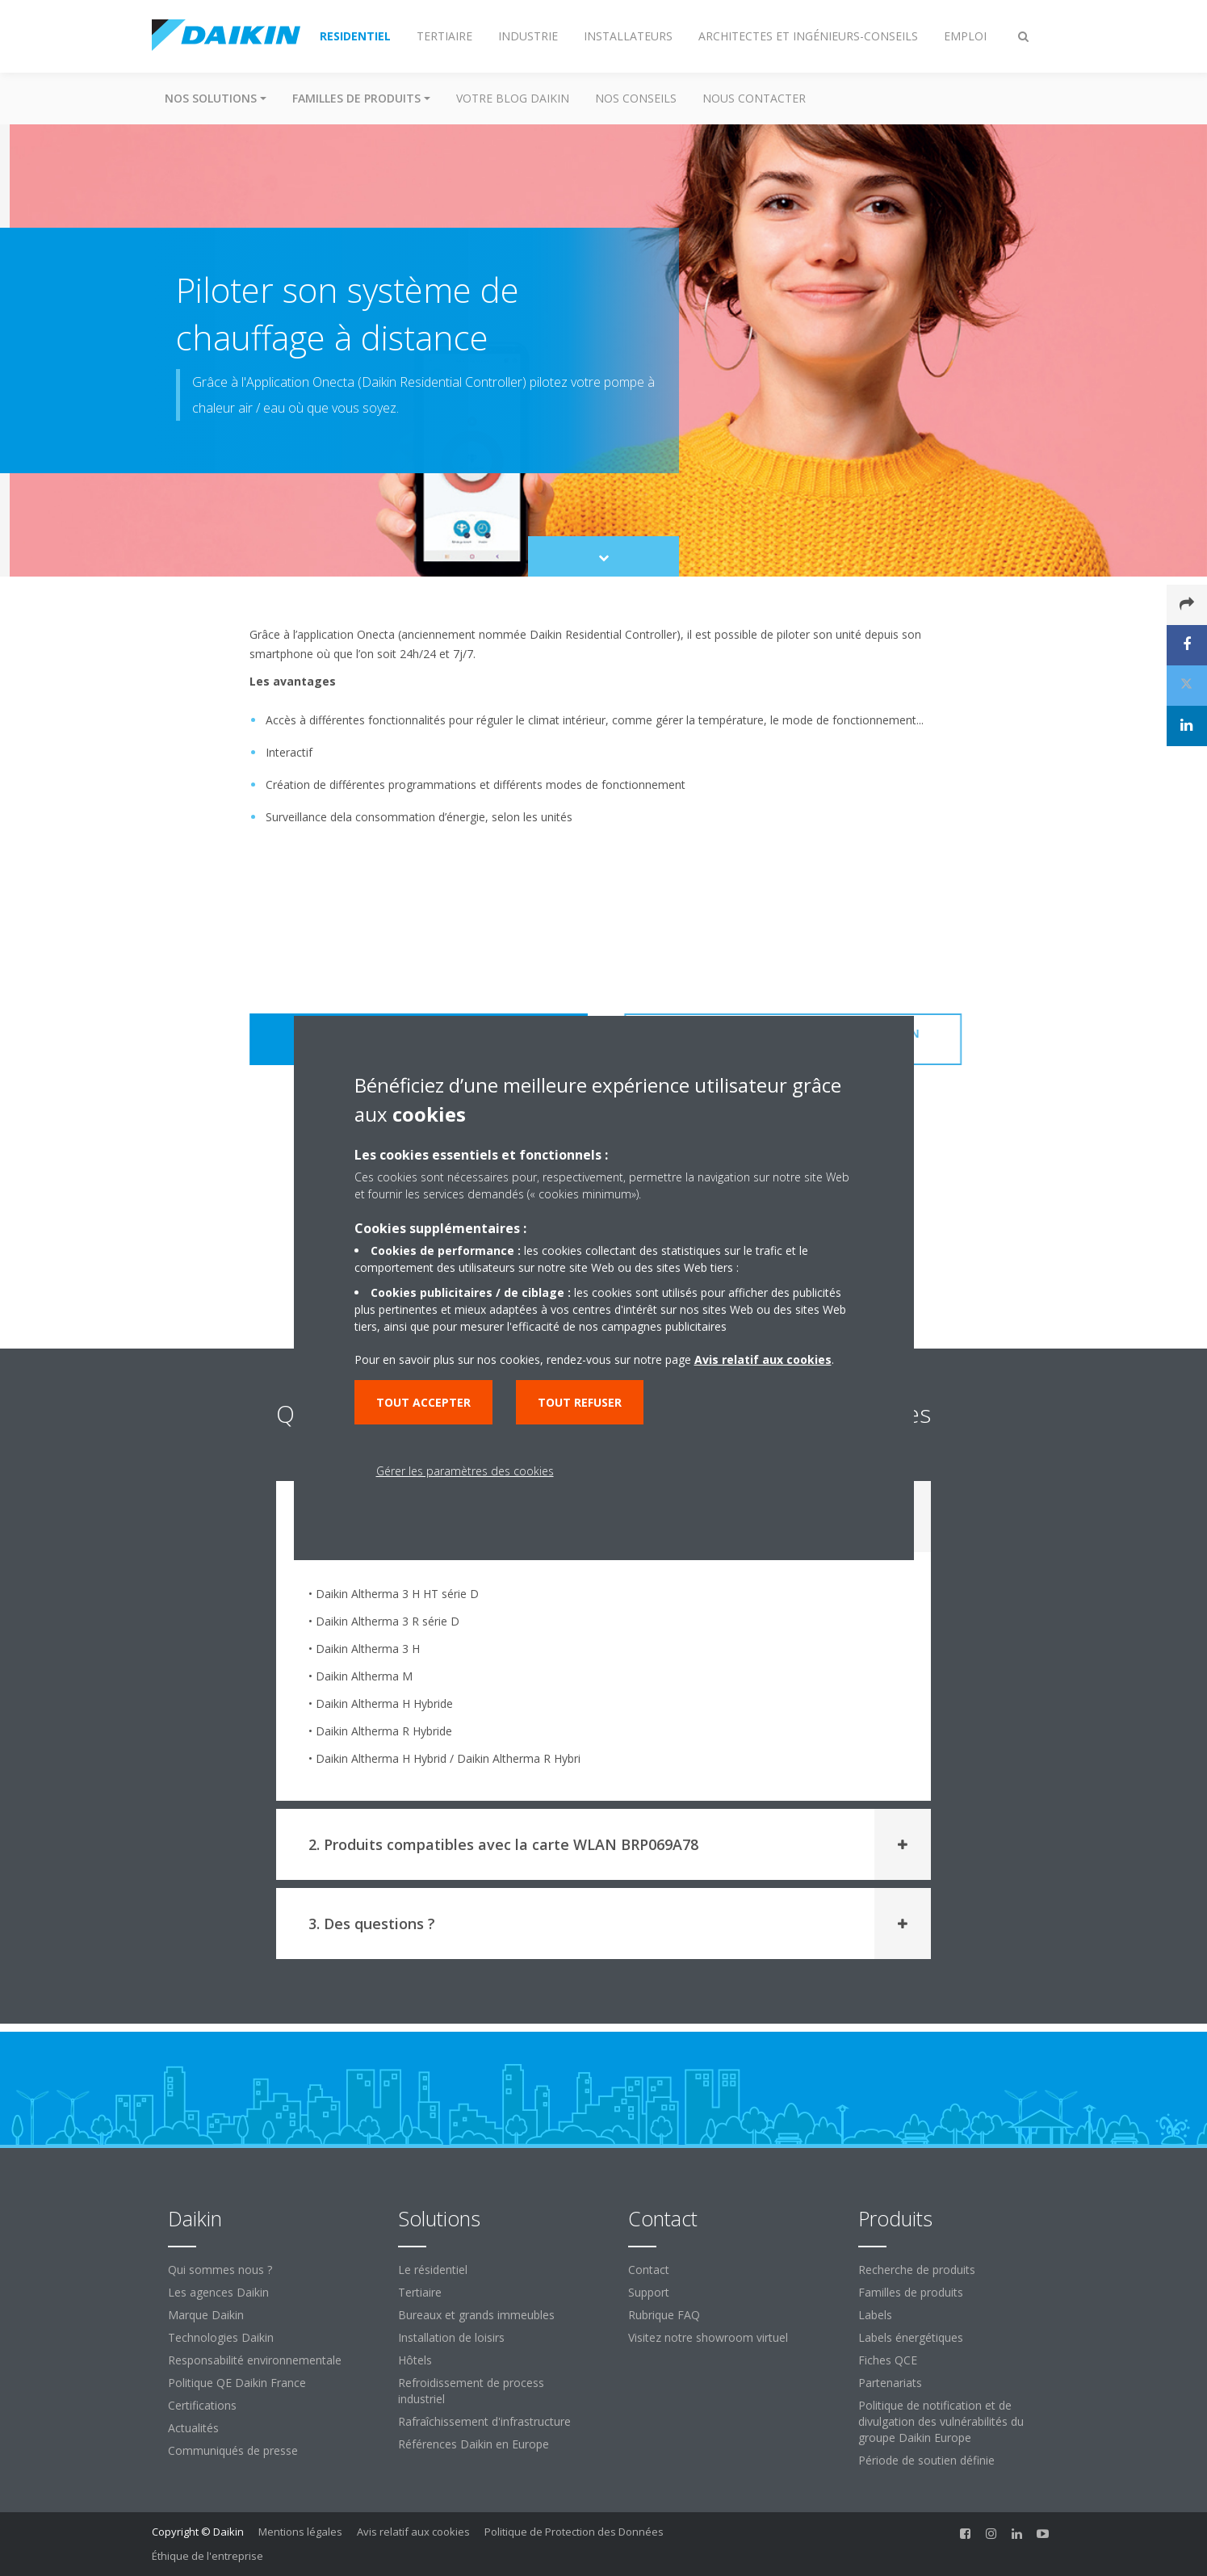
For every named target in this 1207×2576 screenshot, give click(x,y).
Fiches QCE (887, 2360)
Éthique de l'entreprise (207, 2556)
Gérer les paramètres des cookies (465, 1471)
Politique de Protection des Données (574, 2531)
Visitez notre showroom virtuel (708, 2337)
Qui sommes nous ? (220, 2269)
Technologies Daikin (221, 2337)
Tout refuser (580, 1402)
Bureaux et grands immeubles (476, 2314)
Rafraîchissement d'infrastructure (484, 2421)
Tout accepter (423, 1402)
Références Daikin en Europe (473, 2444)
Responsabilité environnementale (255, 2360)
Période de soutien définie (926, 2460)
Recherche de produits (916, 2269)
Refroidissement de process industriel (471, 2390)
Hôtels (415, 2360)
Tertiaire (420, 2292)
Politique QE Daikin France (237, 2382)
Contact (648, 2269)
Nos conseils (636, 98)
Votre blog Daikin (512, 98)
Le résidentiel (432, 2269)
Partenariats (890, 2382)
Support (648, 2292)
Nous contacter (754, 98)
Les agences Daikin (218, 2292)
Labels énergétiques (910, 2337)
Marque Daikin (206, 2314)
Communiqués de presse (233, 2450)
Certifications (202, 2405)
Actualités (193, 2427)
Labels (875, 2314)
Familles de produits (910, 2292)
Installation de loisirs (451, 2337)
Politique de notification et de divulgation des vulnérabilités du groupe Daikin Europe (941, 2421)
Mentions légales (300, 2531)
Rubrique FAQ (664, 2314)
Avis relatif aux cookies (413, 2531)
